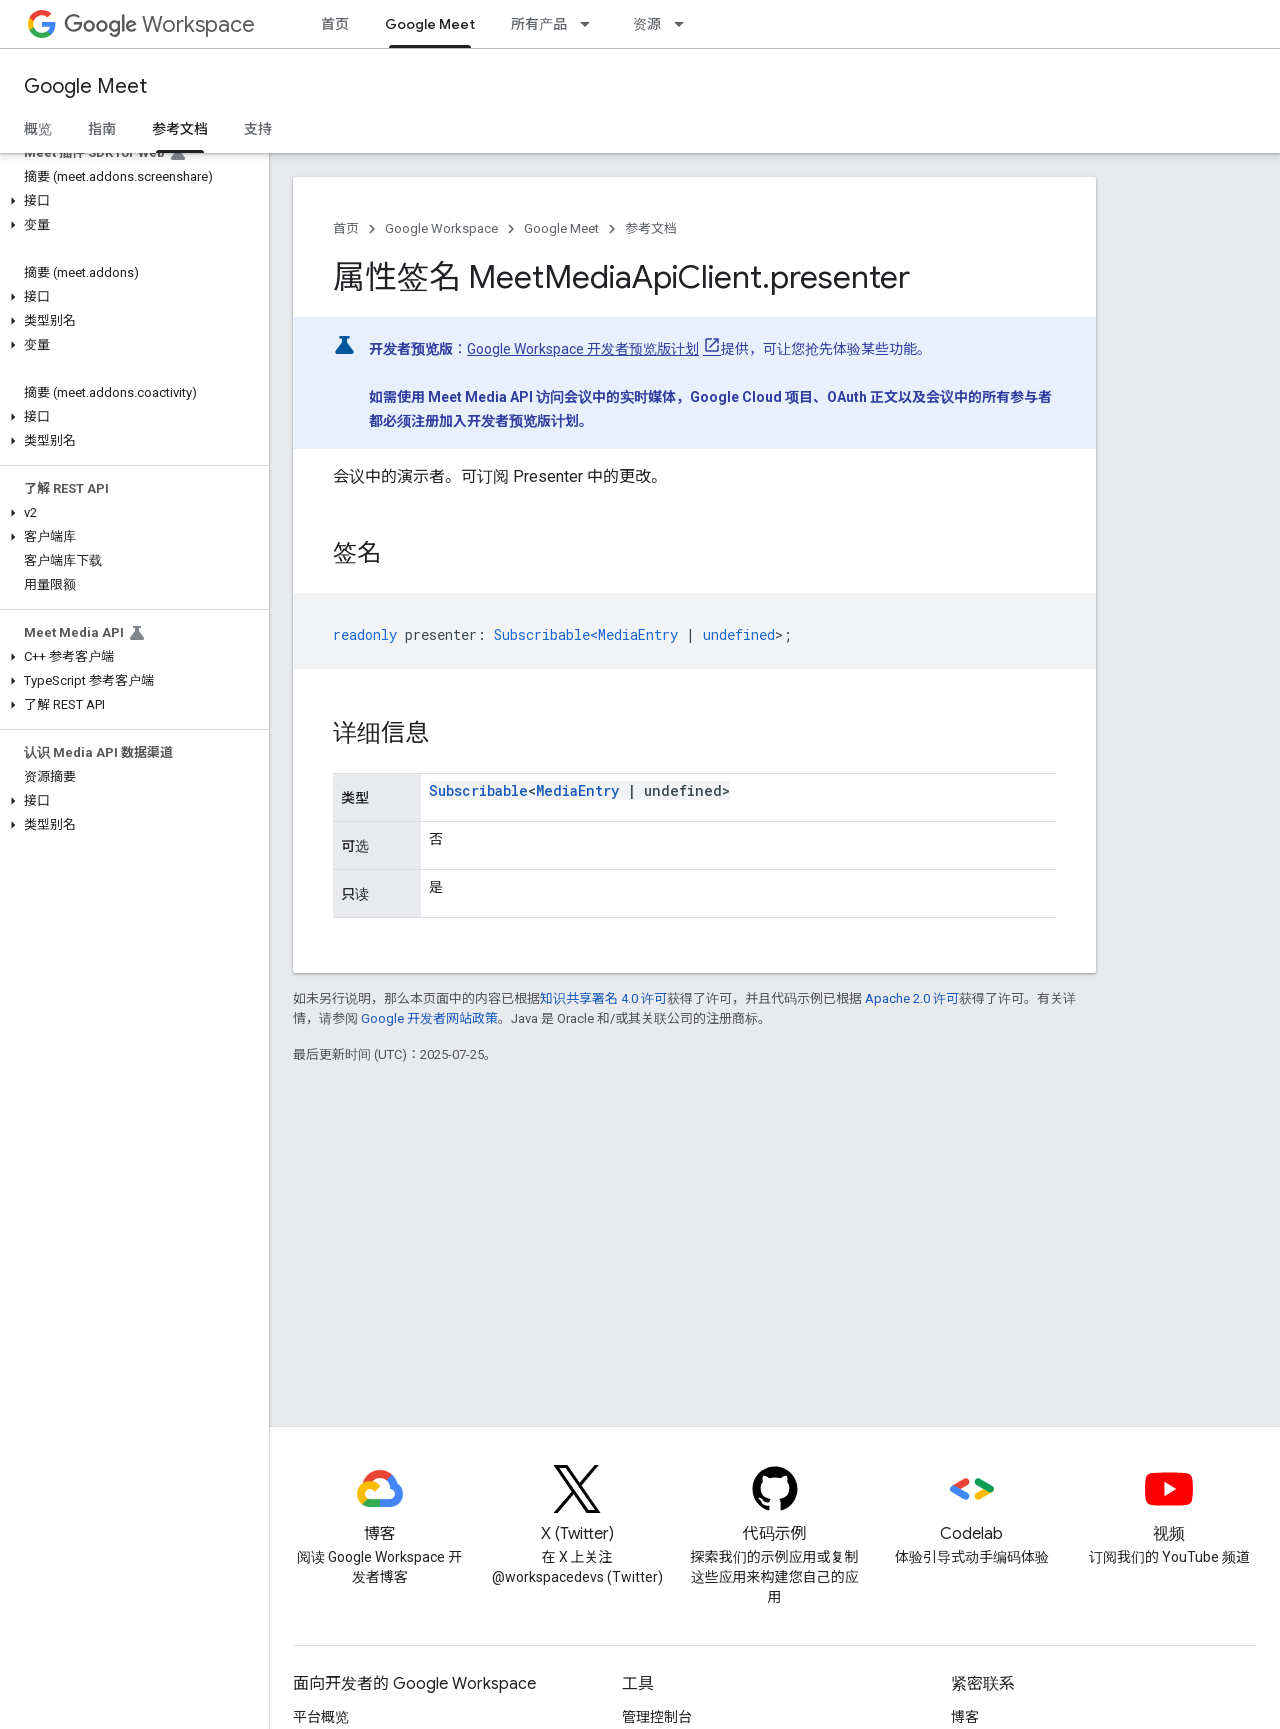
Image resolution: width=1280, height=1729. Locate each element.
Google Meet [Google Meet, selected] (430, 24)
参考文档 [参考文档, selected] (180, 129)
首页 (335, 24)
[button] (130, 201)
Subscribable (478, 790)
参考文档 (651, 228)
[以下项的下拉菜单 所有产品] (591, 24)
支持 (258, 129)
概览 (38, 129)
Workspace (159, 24)
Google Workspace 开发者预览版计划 (583, 349)
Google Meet (85, 86)
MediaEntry (577, 790)
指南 (102, 129)
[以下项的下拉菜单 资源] (685, 24)
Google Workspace (441, 228)
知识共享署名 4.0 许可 (603, 998)
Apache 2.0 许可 (912, 998)
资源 (647, 24)
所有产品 (539, 24)
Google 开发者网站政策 (429, 1018)
